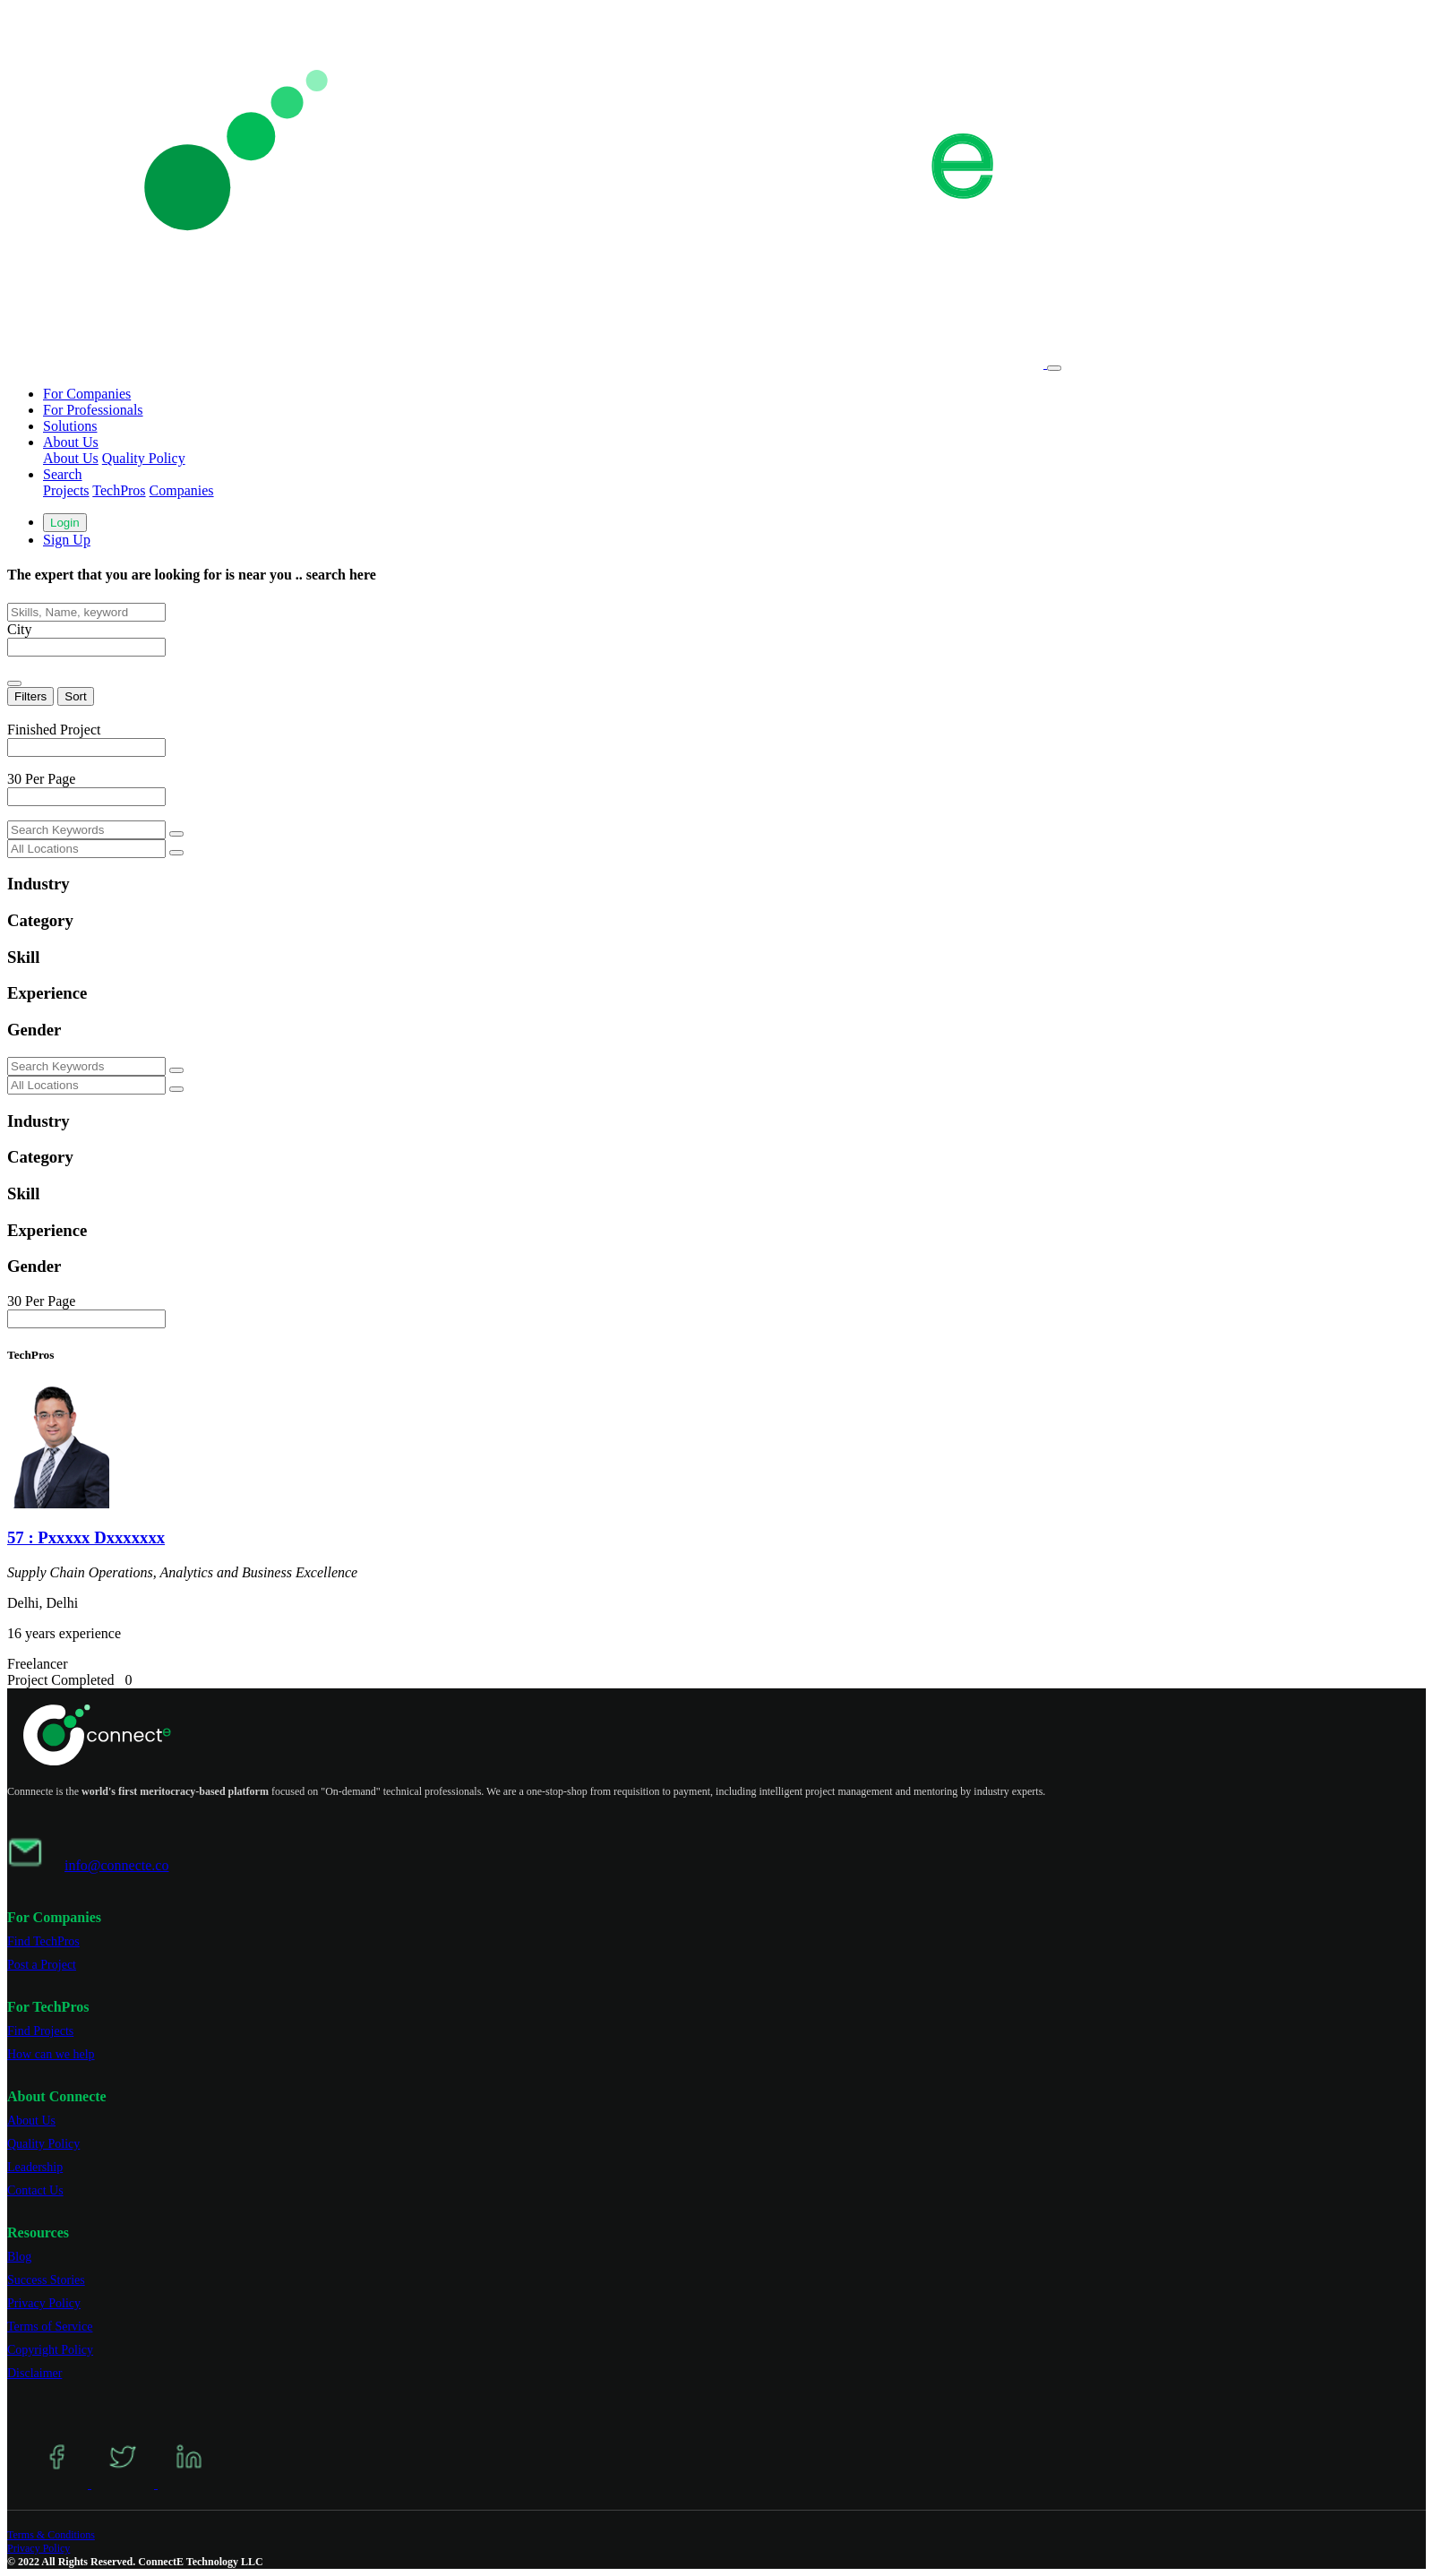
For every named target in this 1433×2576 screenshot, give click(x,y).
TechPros (118, 490)
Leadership (35, 2167)
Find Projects (40, 2031)
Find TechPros (43, 1941)
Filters (30, 696)
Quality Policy (143, 458)
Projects (66, 490)
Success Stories (46, 2280)
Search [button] (62, 474)
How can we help (51, 2054)
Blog (19, 2256)
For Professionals (93, 409)
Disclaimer (34, 2373)
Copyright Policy (50, 2350)
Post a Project (41, 1964)
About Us (71, 458)
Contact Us (35, 2190)
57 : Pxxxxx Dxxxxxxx (86, 1537)
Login (65, 522)
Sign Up (66, 539)
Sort (75, 696)
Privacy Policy (44, 2303)
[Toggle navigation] (1054, 368)
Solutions (70, 426)
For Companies (87, 393)
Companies (182, 490)
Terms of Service (49, 2326)
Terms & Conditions (51, 2535)
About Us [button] (71, 442)
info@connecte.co (116, 1865)
